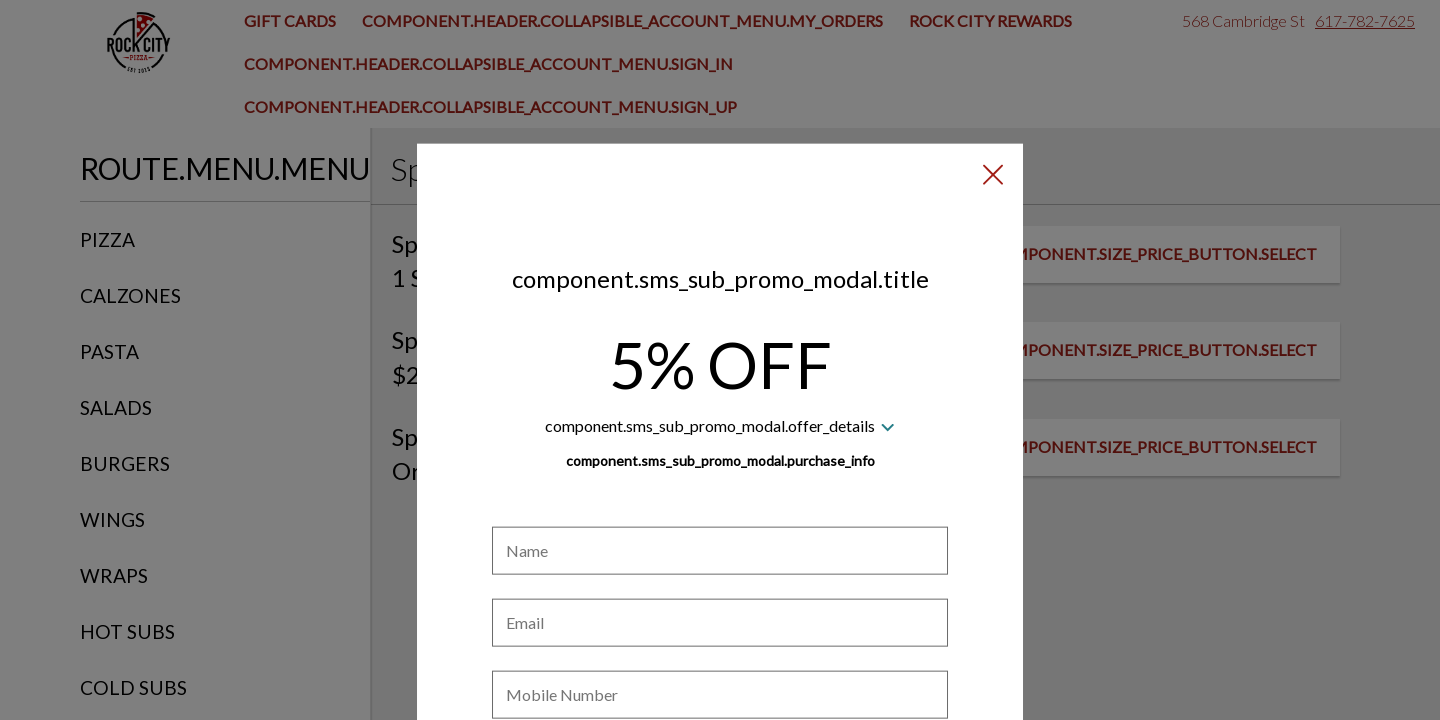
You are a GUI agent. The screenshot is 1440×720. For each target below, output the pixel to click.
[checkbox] (720, 660)
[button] (993, 81)
